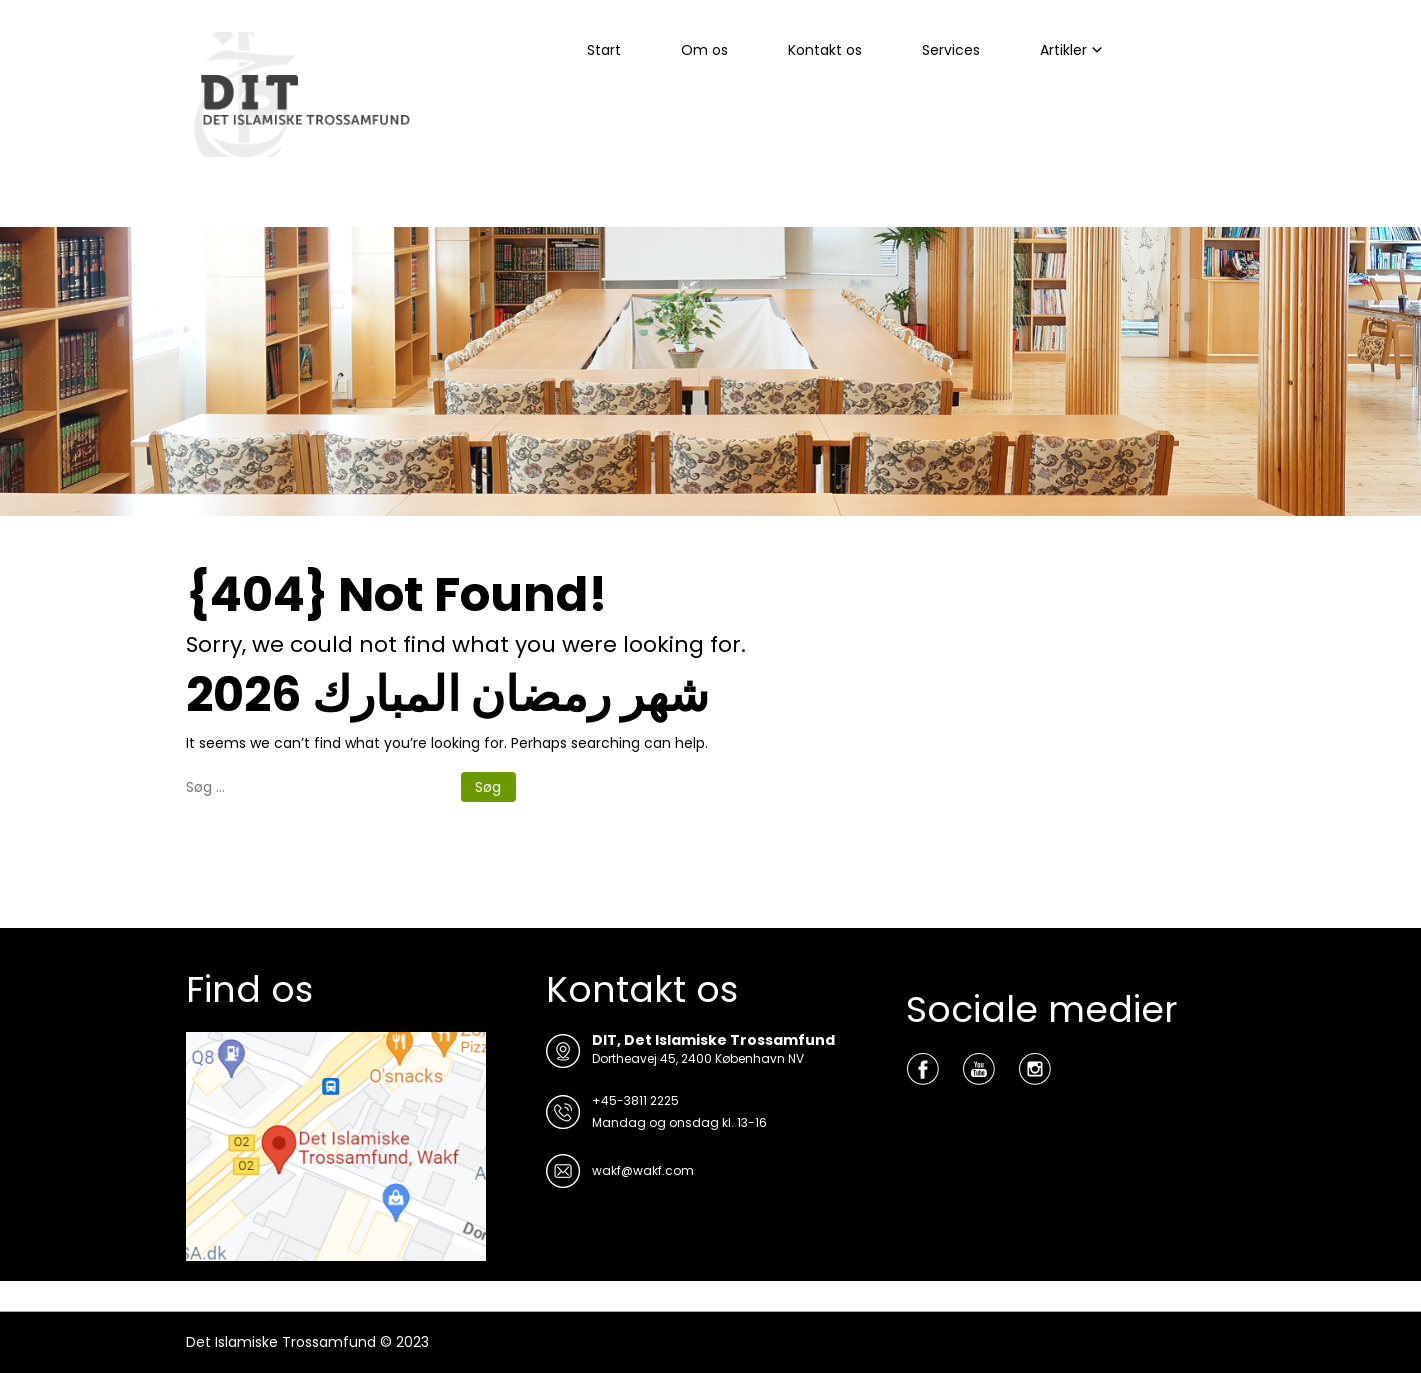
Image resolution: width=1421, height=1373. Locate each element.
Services (951, 50)
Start (604, 50)
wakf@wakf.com (643, 1170)
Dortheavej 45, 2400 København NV (698, 1058)
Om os (704, 50)
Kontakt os (825, 50)
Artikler (1063, 50)
